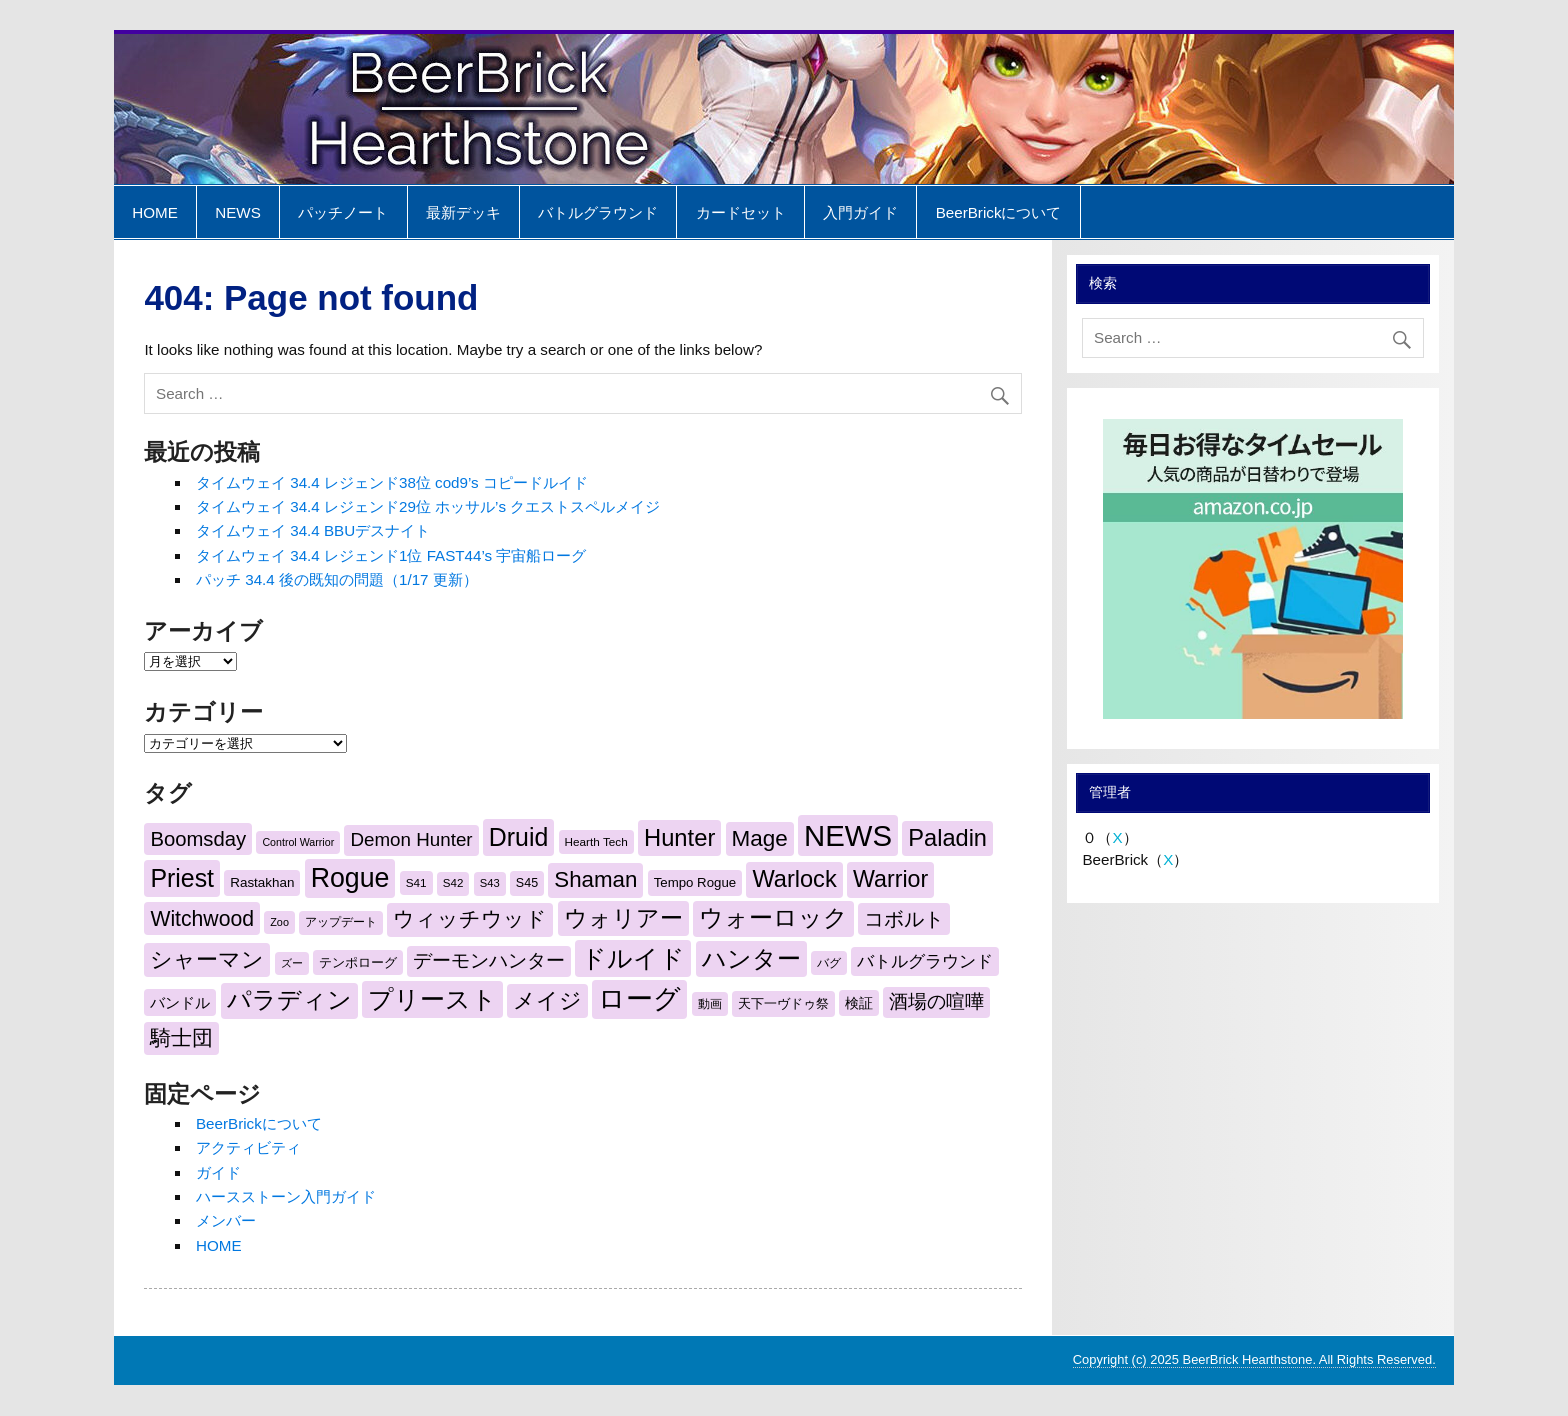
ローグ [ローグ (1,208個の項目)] (639, 999)
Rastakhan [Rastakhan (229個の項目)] (262, 882)
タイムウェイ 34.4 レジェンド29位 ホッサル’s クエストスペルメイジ (428, 506)
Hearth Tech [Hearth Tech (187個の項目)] (596, 841)
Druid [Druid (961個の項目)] (518, 837)
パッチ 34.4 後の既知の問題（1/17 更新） (337, 579)
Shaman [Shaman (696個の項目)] (595, 879)
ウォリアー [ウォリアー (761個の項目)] (623, 918)
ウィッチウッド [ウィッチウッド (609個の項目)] (470, 919)
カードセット (741, 212)
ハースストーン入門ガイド (286, 1196)
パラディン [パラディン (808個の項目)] (289, 1000)
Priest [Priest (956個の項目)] (182, 878)
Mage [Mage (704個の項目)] (760, 838)
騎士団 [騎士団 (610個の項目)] (181, 1038)
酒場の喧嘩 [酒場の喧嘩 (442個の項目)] (936, 1001)
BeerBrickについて (999, 212)
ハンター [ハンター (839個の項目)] (751, 958)
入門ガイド (860, 212)
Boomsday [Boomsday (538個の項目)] (198, 839)
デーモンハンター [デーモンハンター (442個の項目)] (489, 960)
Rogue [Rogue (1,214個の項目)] (350, 878)
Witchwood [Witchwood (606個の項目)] (202, 918)
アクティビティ (248, 1147)
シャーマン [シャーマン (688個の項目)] (207, 959)
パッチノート (343, 212)
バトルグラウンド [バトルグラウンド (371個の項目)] (925, 961)
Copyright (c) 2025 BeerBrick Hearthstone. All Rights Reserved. (1254, 1359)
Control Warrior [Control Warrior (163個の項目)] (298, 842)
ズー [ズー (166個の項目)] (292, 963)
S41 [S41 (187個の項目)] (416, 882)
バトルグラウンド (598, 212)
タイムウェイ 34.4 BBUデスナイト (313, 530)
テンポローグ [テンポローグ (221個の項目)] (358, 962)
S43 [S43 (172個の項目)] (490, 883)
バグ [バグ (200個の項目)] (829, 963)
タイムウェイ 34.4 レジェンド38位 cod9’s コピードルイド (392, 482)
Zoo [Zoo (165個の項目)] (279, 922)
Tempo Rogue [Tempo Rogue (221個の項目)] (695, 882)
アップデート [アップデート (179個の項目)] (341, 922)
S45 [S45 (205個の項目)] (527, 883)
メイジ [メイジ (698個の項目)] (547, 1000)
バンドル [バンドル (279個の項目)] (180, 1002)
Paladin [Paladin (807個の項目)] (947, 838)
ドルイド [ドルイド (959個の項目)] (633, 958)
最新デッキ (463, 212)
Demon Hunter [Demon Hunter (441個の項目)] (411, 839)
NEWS (238, 212)
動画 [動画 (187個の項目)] (710, 1003)
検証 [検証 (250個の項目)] (859, 1003)
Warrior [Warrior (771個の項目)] (890, 879)
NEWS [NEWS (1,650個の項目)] (848, 835)
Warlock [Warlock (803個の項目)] (794, 879)
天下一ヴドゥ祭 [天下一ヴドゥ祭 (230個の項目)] (783, 1003)
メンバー (226, 1220)
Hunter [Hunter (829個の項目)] (679, 837)
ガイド (218, 1172)
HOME (155, 212)
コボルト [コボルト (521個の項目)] (904, 919)
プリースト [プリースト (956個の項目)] (432, 999)
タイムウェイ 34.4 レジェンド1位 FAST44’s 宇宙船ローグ (391, 555)
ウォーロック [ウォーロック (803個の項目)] (773, 918)
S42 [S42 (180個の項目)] (453, 883)
